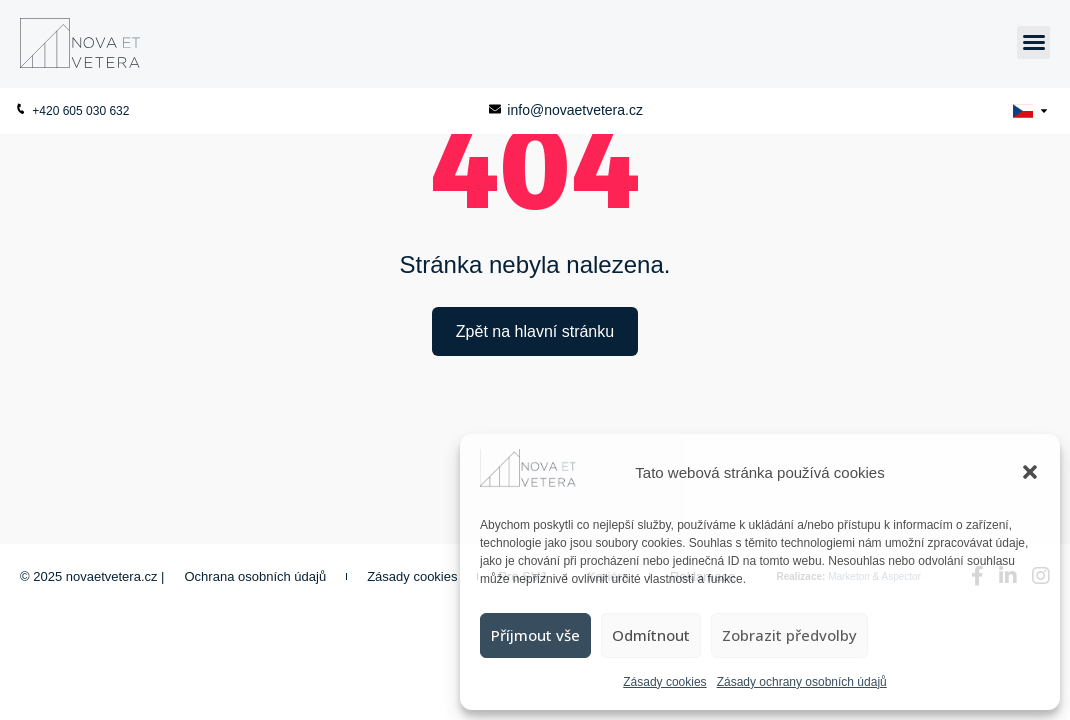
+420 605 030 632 (72, 110)
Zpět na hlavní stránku (535, 331)
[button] (1030, 472)
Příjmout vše (535, 635)
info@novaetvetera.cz (566, 110)
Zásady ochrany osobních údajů (802, 682)
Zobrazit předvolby (789, 635)
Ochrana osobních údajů (256, 576)
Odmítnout (651, 635)
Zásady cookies (664, 682)
